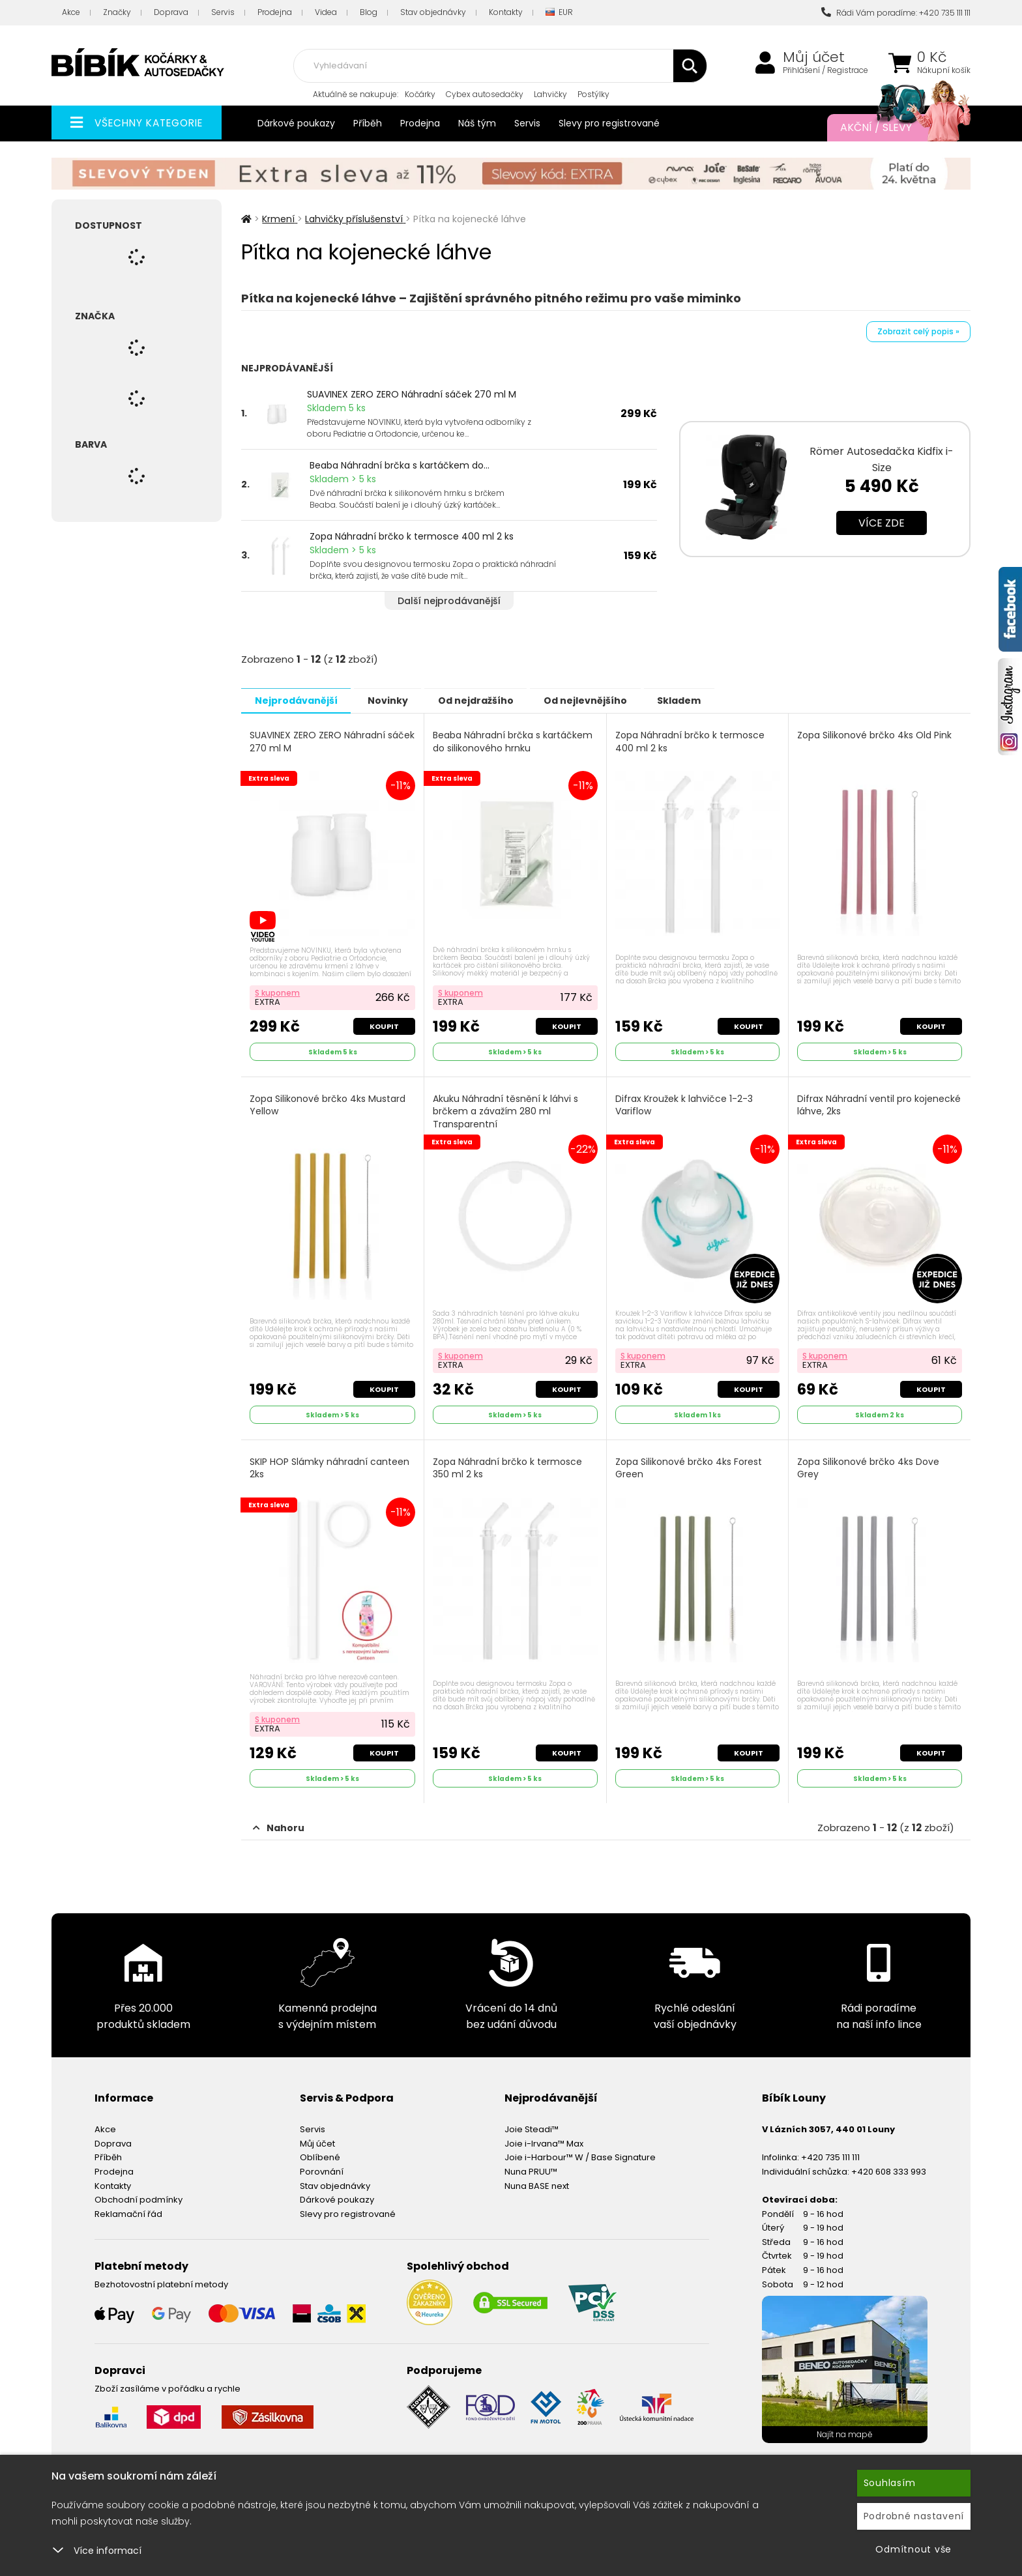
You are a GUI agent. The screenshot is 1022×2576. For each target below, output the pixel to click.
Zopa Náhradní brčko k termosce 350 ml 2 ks (508, 1464)
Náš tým (477, 123)
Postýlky (593, 94)
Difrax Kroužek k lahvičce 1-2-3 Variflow (684, 1103)
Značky (117, 12)
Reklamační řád (128, 2209)
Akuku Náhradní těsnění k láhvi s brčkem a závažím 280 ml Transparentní (506, 1110)
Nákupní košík (944, 70)
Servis (223, 12)
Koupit (383, 1024)
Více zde (881, 522)
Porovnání (321, 2166)
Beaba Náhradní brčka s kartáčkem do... (399, 465)
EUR (559, 12)
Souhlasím (890, 2482)
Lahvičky (550, 94)
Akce (71, 12)
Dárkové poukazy (296, 123)
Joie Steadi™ (531, 2124)
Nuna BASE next (536, 2181)
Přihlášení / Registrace (825, 70)
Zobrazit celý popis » (918, 331)
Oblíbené (320, 2153)
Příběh (367, 123)
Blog (368, 12)
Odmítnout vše (913, 2549)
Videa (326, 12)
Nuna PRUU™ (530, 2166)
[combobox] (500, 66)
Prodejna (274, 12)
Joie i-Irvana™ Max (543, 2138)
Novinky (398, 699)
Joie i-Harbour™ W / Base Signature (580, 2153)
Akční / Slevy (892, 127)
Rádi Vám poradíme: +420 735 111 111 (896, 12)
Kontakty (506, 12)
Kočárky (420, 94)
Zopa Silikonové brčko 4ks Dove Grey (869, 1464)
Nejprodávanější (299, 699)
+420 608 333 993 (888, 2166)
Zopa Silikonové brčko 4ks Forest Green (689, 1464)
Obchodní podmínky (138, 2194)
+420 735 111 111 (830, 2153)
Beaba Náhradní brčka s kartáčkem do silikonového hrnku (513, 741)
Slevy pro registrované (609, 123)
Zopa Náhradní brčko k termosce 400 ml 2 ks (412, 536)
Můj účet (814, 57)
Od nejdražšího (493, 699)
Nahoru (278, 1822)
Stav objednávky (433, 12)
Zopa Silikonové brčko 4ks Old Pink (875, 735)
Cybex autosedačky (484, 94)
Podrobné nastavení (914, 2516)
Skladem (711, 699)
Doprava (171, 12)
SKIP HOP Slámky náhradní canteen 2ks (330, 1464)
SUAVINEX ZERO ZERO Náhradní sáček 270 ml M (411, 394)
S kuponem (278, 990)
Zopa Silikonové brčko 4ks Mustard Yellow (328, 1103)
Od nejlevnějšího (610, 699)
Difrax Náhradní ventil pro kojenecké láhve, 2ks (855, 1103)
